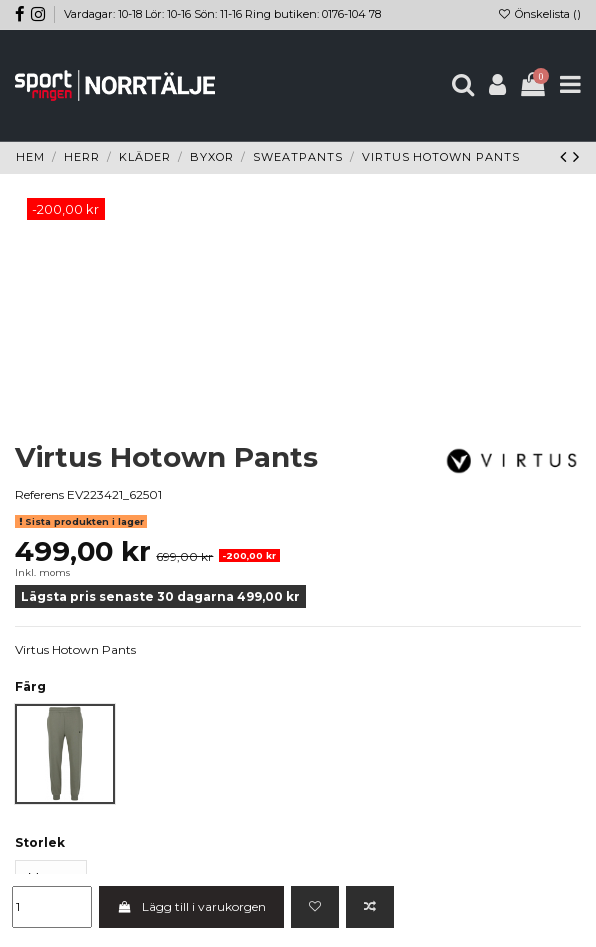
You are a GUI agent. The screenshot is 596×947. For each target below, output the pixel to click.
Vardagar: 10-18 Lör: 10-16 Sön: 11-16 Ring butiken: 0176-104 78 (222, 14)
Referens (39, 494)
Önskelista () (539, 14)
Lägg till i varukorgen (191, 906)
